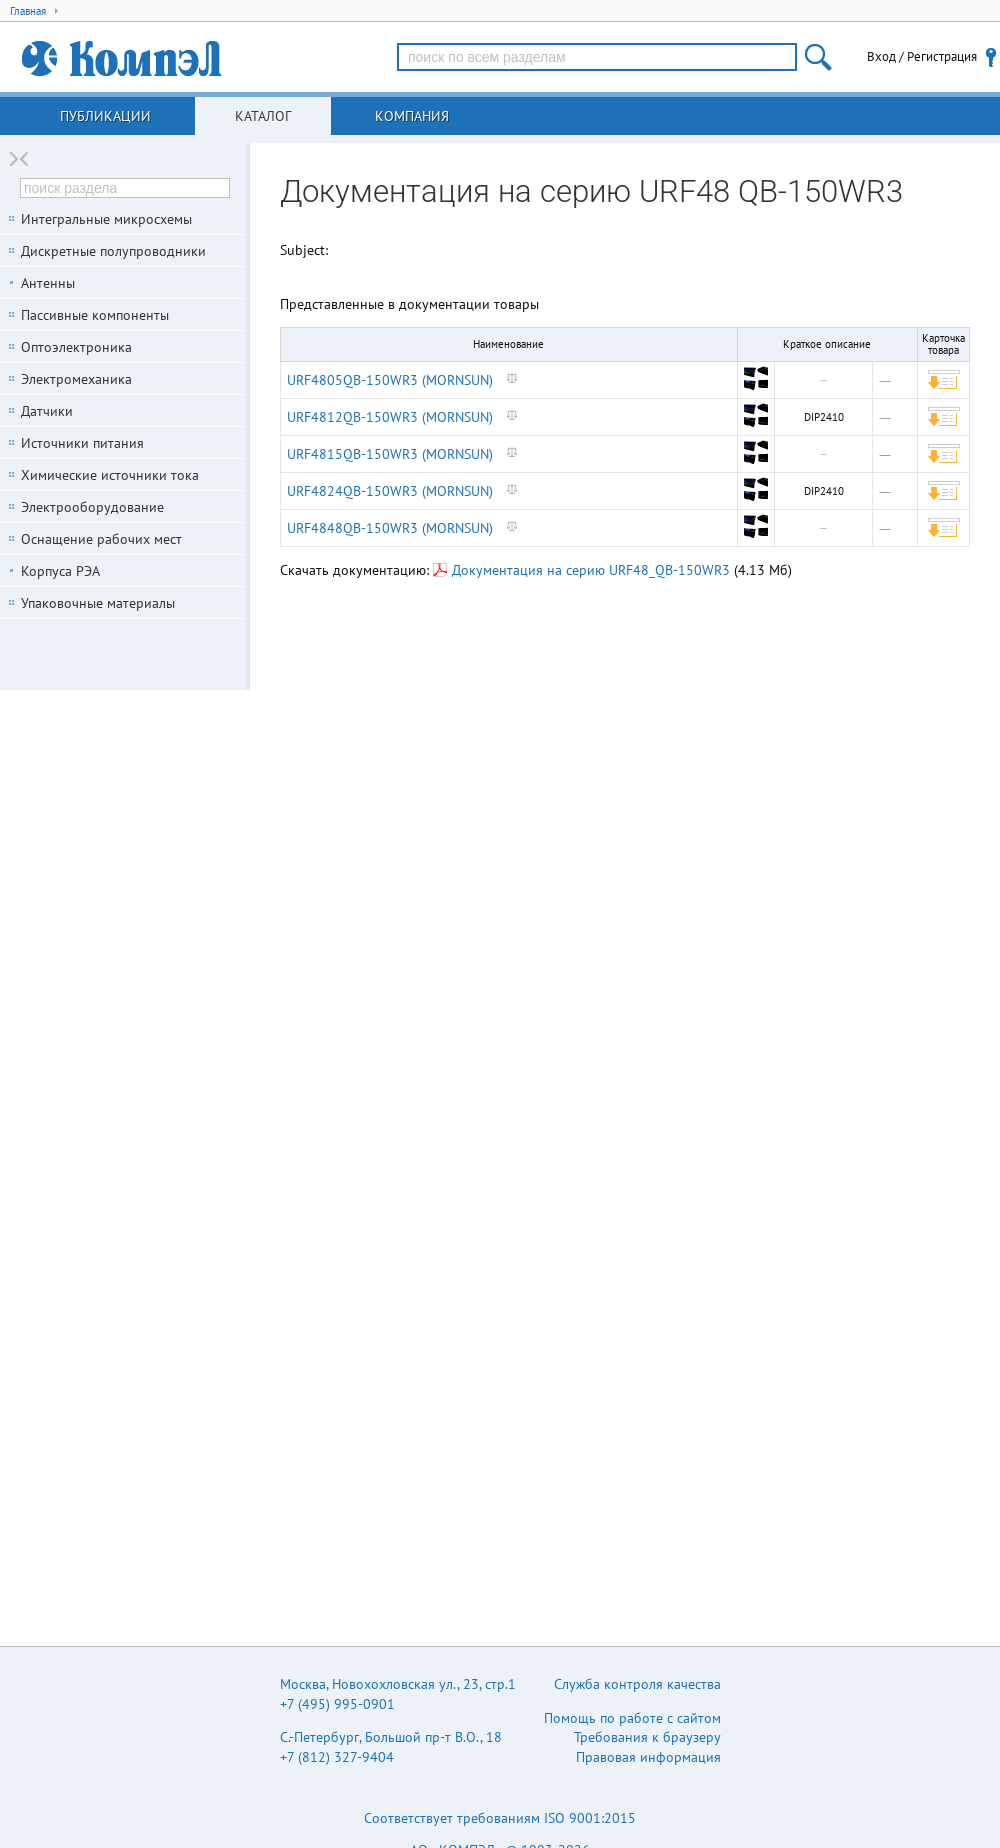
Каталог (263, 116)
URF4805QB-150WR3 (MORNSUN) (390, 380)
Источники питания (82, 443)
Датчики (47, 411)
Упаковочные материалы (98, 603)
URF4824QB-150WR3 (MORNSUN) (390, 491)
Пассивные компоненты (95, 315)
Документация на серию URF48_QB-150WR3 (581, 570)
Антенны (48, 283)
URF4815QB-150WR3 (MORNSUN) (390, 454)
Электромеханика (76, 379)
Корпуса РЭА (60, 571)
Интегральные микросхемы (106, 219)
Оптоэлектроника (76, 347)
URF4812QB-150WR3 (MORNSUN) (390, 417)
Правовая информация (648, 1757)
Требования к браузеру (647, 1737)
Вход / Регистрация (922, 56)
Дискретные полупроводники (113, 251)
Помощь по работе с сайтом (632, 1718)
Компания (412, 116)
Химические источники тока (110, 475)
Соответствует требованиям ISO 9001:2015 (500, 1818)
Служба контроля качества (637, 1684)
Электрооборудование (92, 507)
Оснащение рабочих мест (101, 539)
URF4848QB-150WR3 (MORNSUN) (390, 528)
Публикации (105, 116)
